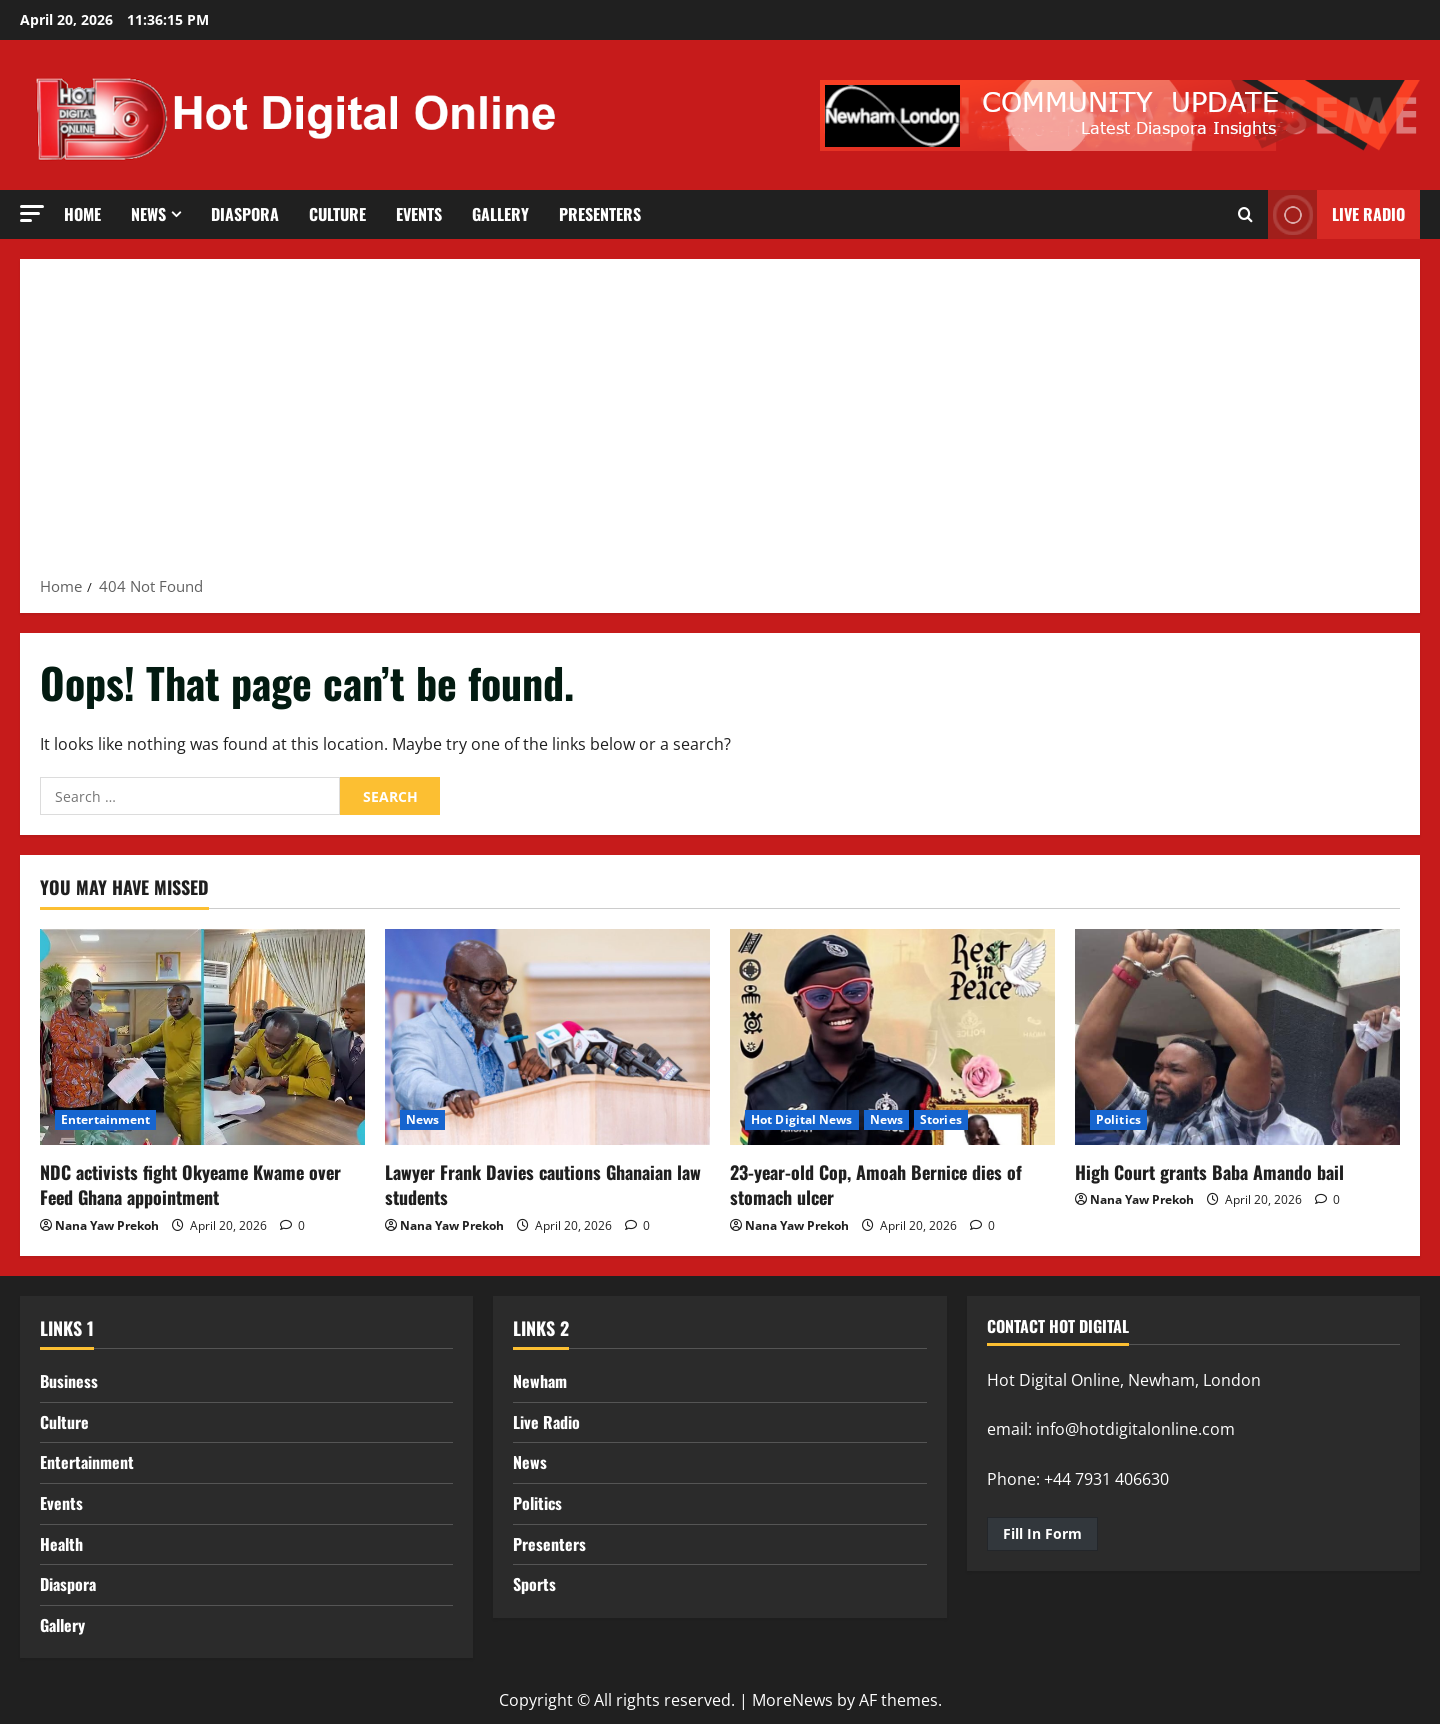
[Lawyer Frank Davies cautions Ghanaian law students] (547, 1037)
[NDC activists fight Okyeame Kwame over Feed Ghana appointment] (202, 1037)
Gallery (500, 214)
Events (419, 214)
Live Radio (546, 1422)
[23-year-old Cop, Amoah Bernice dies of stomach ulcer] (892, 1037)
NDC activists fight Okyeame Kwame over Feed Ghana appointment (190, 1184)
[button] (32, 213)
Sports (534, 1584)
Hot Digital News (802, 1119)
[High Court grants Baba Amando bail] (1237, 1037)
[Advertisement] (720, 424)
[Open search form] (1245, 215)
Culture (337, 214)
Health (61, 1544)
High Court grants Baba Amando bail (1209, 1172)
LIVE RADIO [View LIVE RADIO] (1336, 214)
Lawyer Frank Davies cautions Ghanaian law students (543, 1184)
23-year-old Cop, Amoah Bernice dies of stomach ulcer (876, 1184)
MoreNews (792, 1700)
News (148, 214)
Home (82, 214)
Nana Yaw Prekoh (107, 1225)
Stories (941, 1119)
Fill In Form (1042, 1533)
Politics (1118, 1119)
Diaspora (245, 214)
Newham (540, 1381)
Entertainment (105, 1119)
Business (69, 1381)
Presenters (600, 214)
